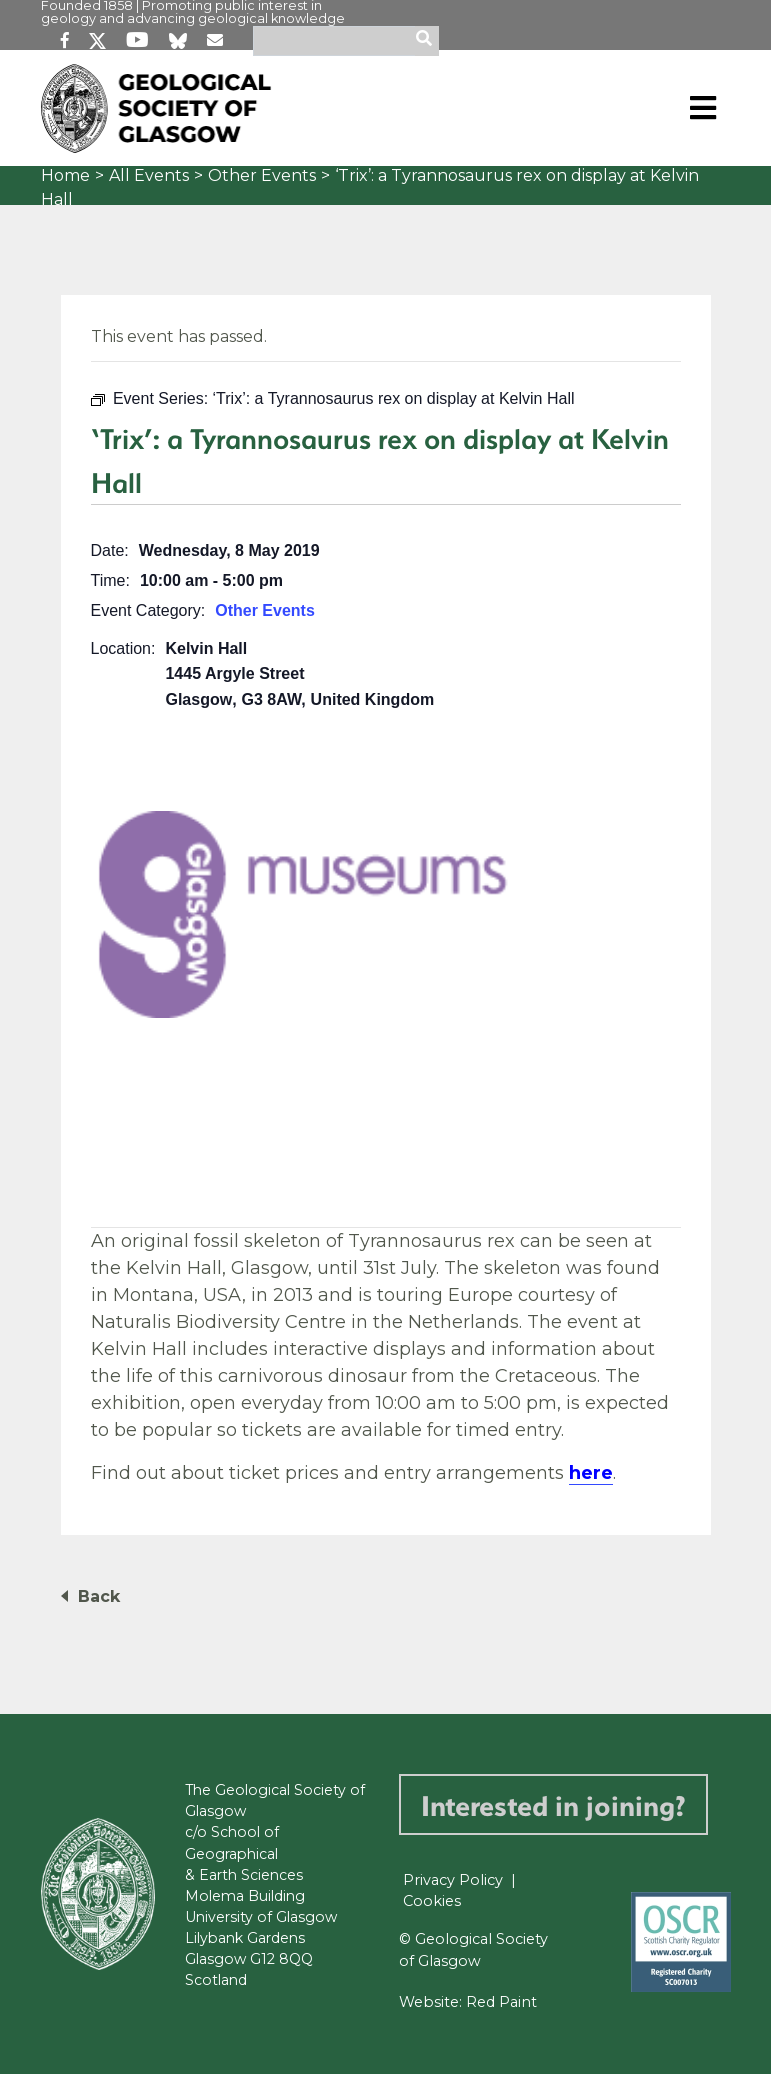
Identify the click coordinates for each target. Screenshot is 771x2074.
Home (65, 175)
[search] (427, 41)
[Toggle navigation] (703, 108)
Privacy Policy (453, 1880)
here (591, 1473)
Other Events (262, 175)
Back (99, 1596)
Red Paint (501, 2002)
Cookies (432, 1901)
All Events (149, 175)
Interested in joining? (553, 1804)
